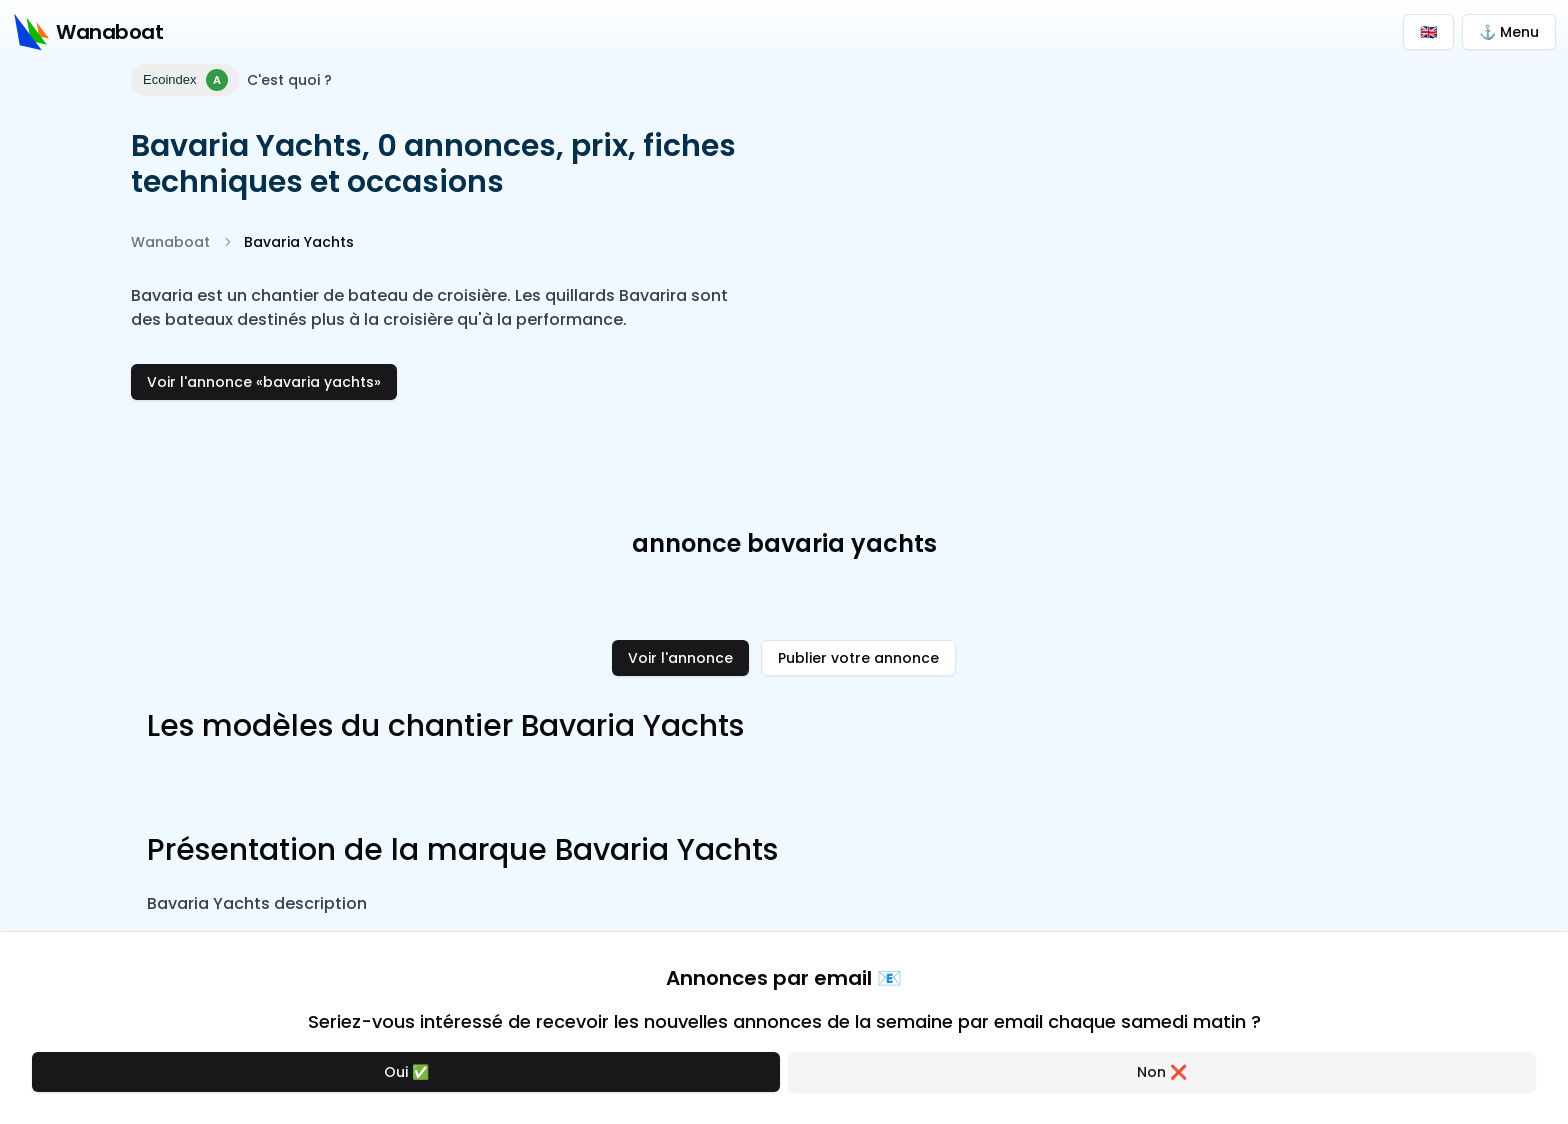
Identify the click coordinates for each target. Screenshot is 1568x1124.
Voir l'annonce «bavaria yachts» (264, 382)
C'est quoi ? (289, 80)
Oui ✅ (406, 1072)
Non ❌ (1162, 1072)
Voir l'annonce (680, 658)
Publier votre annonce (858, 658)
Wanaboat (170, 242)
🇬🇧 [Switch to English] (1428, 32)
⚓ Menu (1509, 32)
